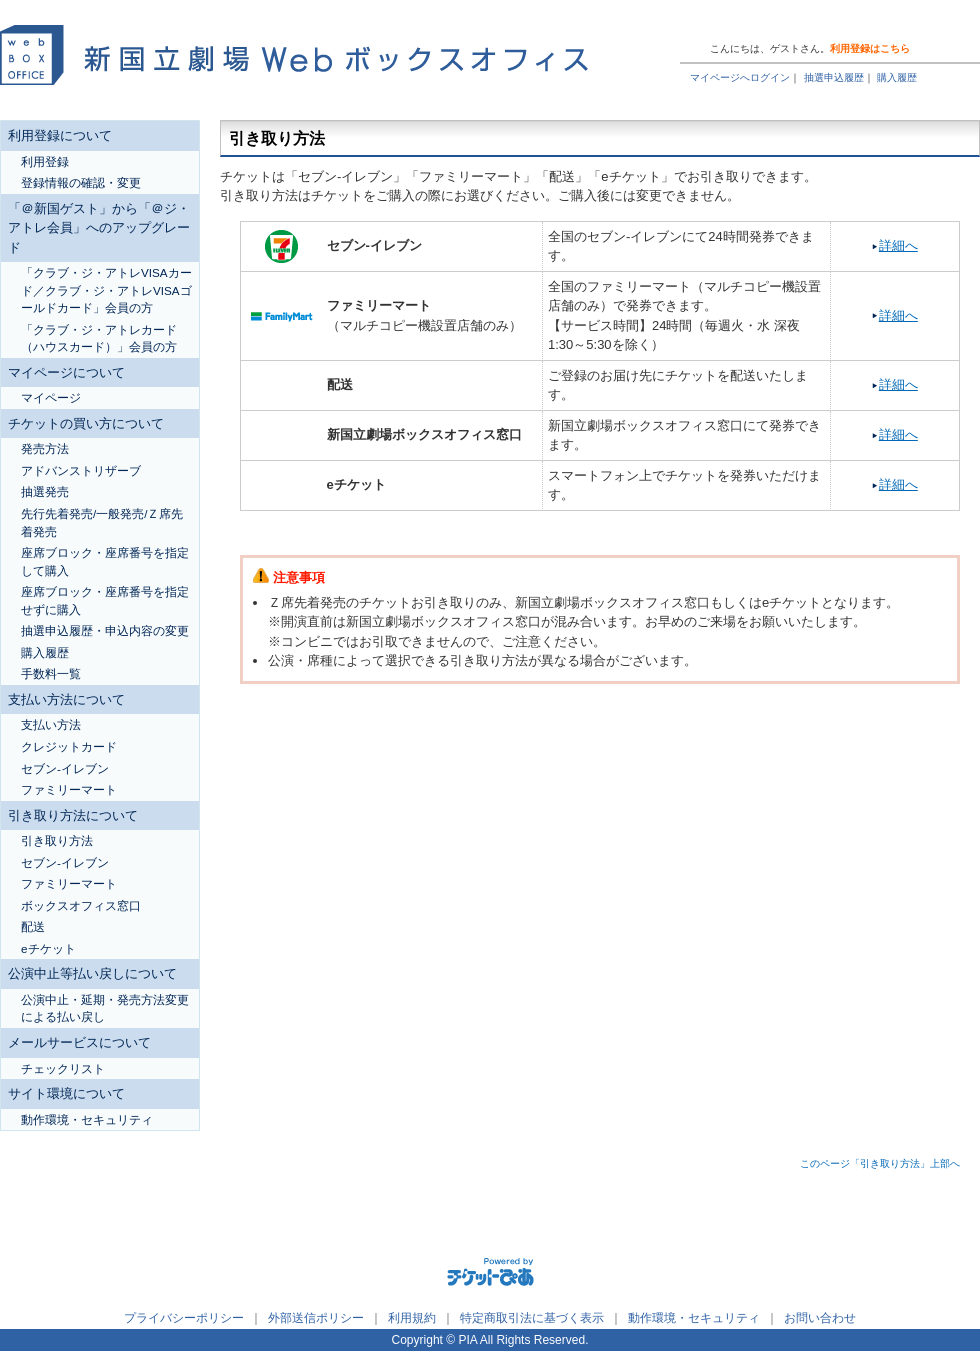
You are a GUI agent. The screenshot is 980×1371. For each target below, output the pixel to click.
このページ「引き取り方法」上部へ (880, 1163)
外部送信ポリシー (316, 1318)
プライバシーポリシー (184, 1318)
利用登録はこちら (870, 48)
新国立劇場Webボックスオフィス (294, 50)
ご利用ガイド (715, 22)
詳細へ (898, 245)
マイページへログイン (740, 77)
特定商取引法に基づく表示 (532, 1318)
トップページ (855, 22)
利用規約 (412, 1318)
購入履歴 (897, 77)
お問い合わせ (820, 1318)
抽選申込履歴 (834, 77)
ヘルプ (785, 22)
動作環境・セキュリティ (694, 1318)
